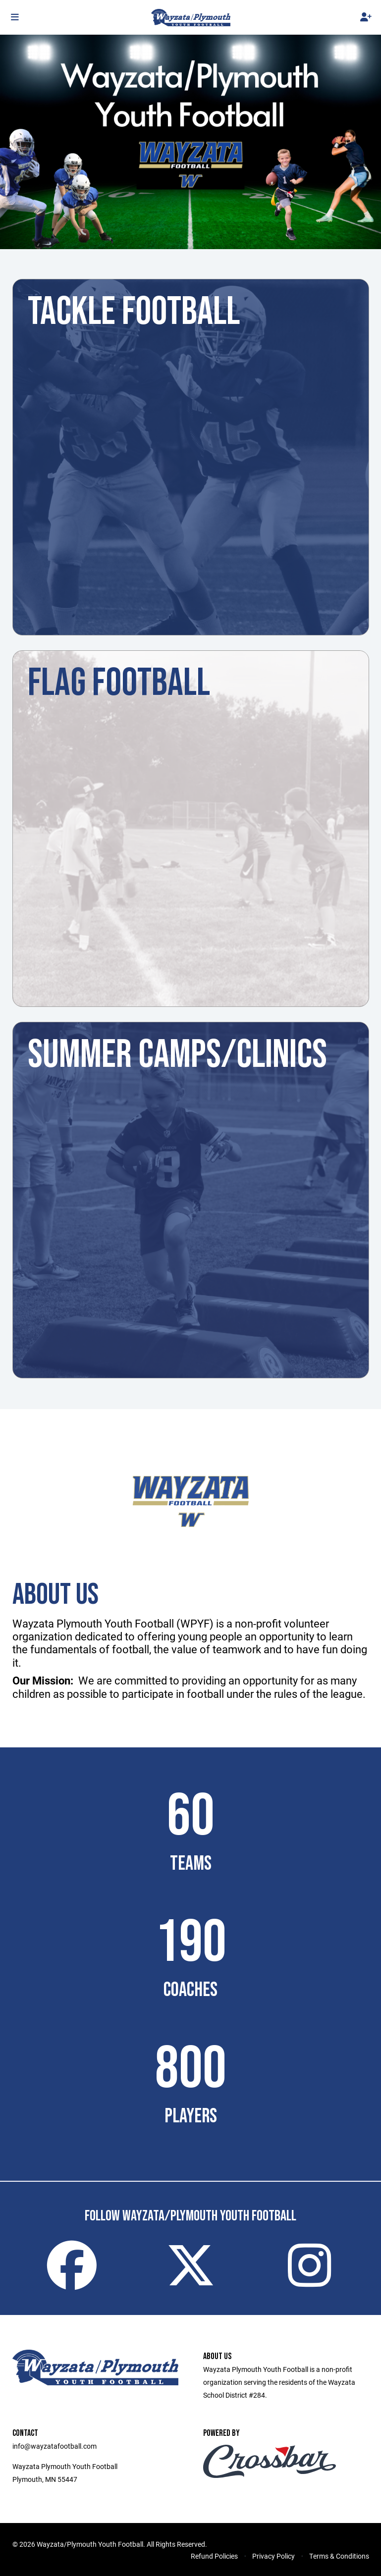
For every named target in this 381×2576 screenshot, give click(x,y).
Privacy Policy (273, 2556)
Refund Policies (214, 2556)
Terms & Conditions (339, 2556)
